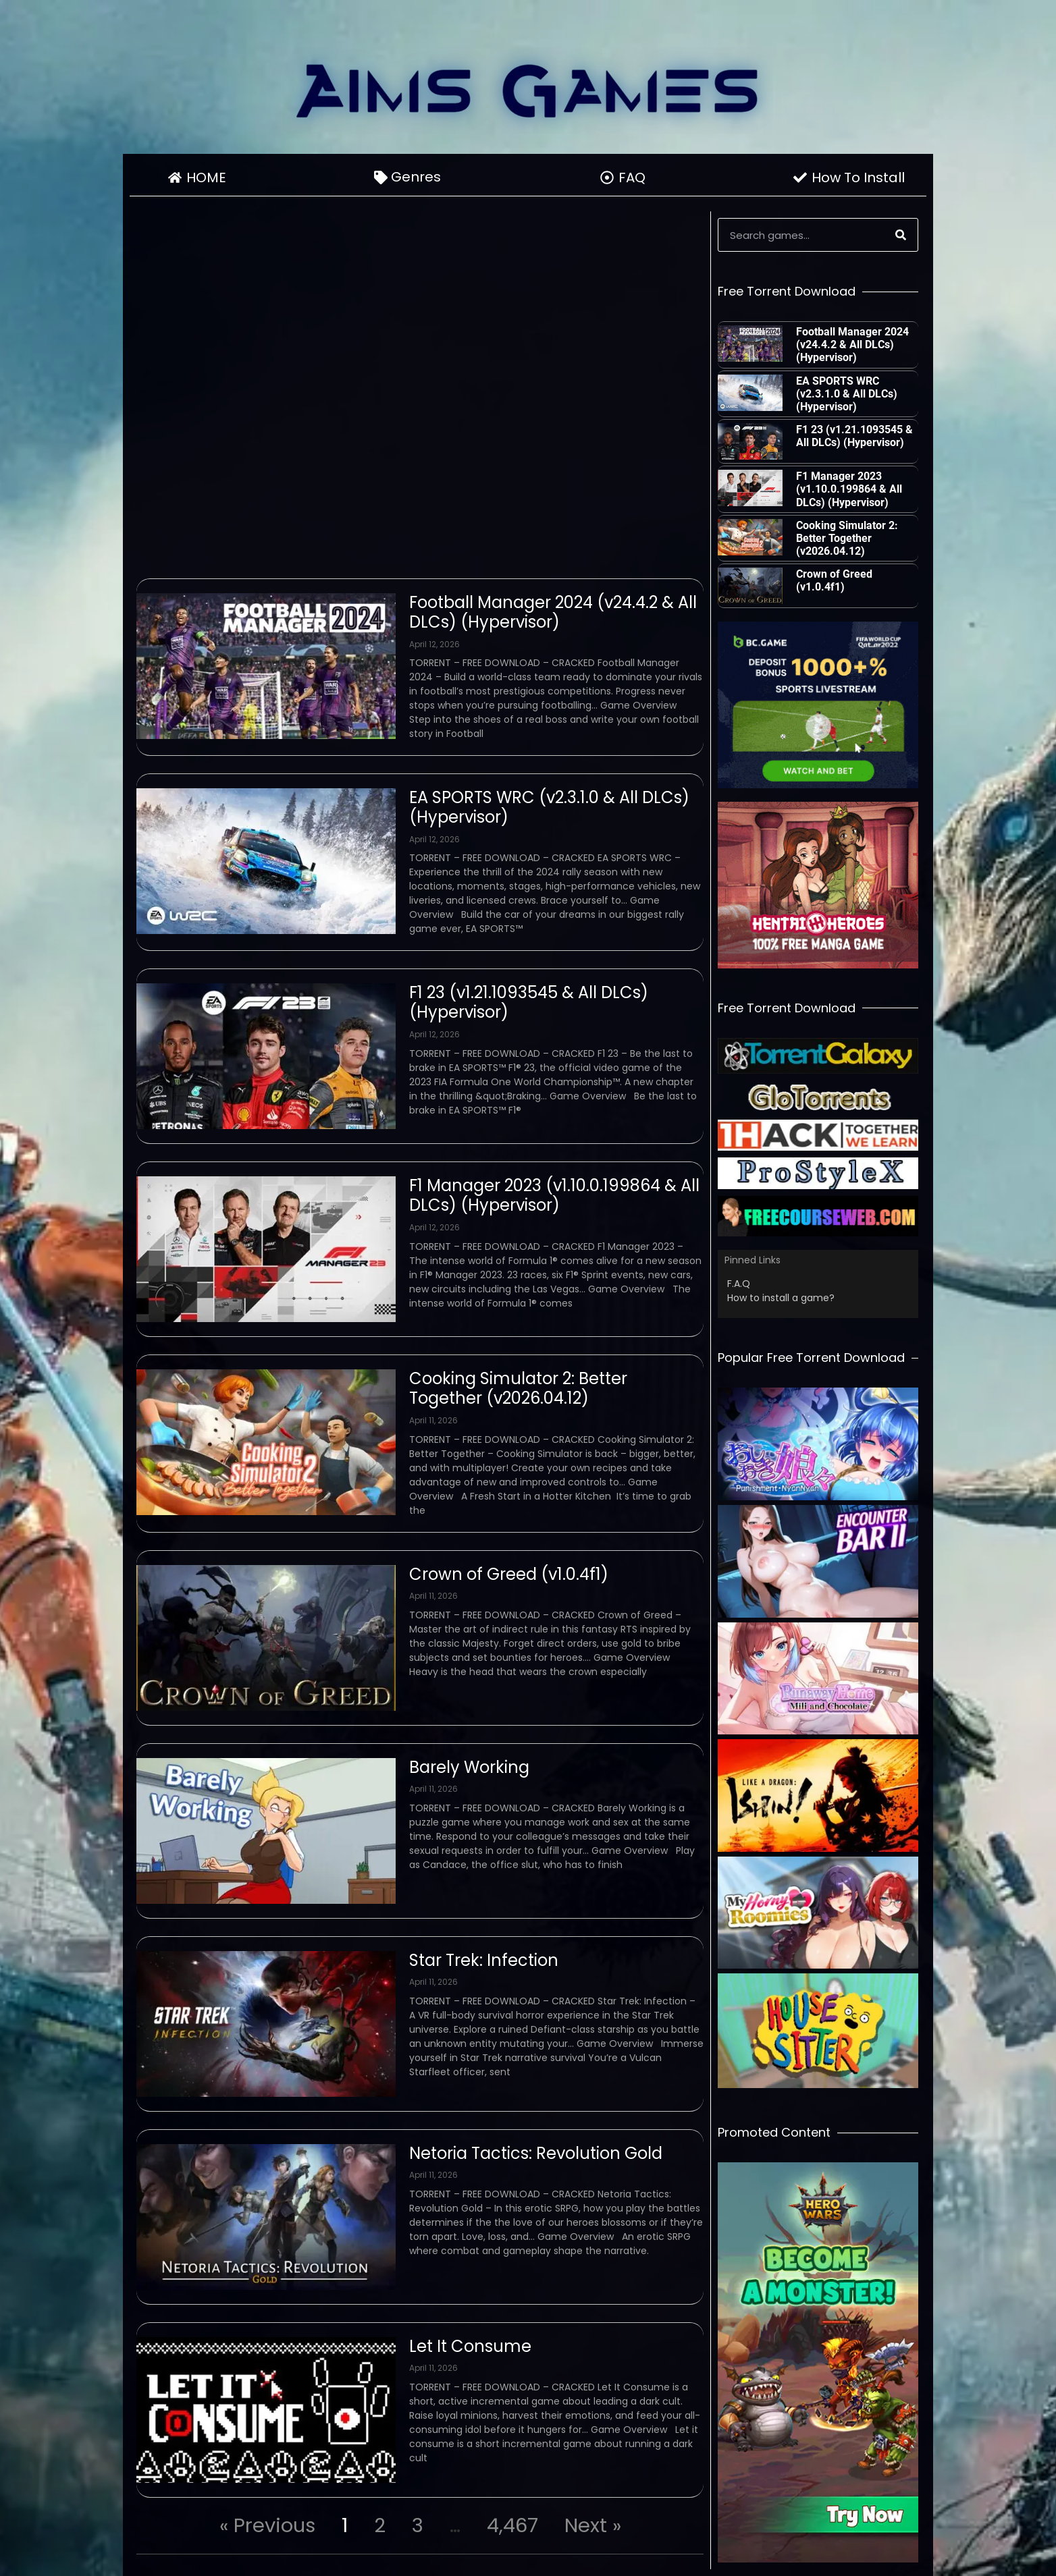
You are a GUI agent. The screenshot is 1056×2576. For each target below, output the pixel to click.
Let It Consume (470, 2346)
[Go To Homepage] (528, 90)
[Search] (901, 235)
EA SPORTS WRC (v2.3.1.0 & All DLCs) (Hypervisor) (549, 807)
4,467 (512, 2525)
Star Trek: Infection (483, 1960)
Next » (592, 2525)
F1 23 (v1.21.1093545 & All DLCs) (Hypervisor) (528, 1002)
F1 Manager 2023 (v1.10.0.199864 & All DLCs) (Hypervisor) (554, 1195)
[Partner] (818, 1056)
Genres (419, 177)
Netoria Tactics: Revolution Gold (535, 2153)
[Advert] (818, 705)
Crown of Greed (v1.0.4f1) (508, 1574)
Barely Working (469, 1767)
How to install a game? (781, 1298)
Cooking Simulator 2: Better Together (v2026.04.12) (518, 1388)
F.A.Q (738, 1283)
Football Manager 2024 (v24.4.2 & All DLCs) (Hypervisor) (553, 612)
